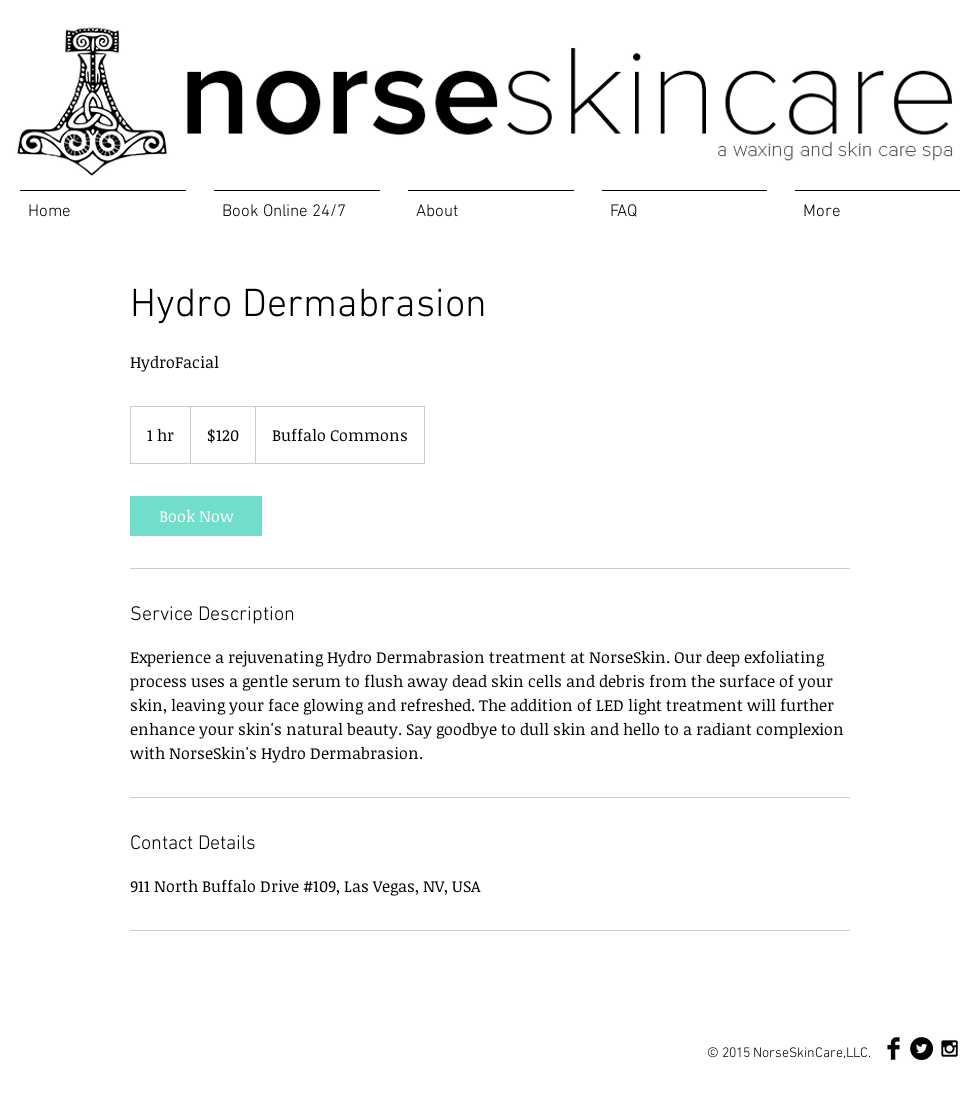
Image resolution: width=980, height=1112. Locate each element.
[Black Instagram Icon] (949, 1048)
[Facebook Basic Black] (893, 1048)
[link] (196, 516)
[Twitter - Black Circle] (921, 1048)
